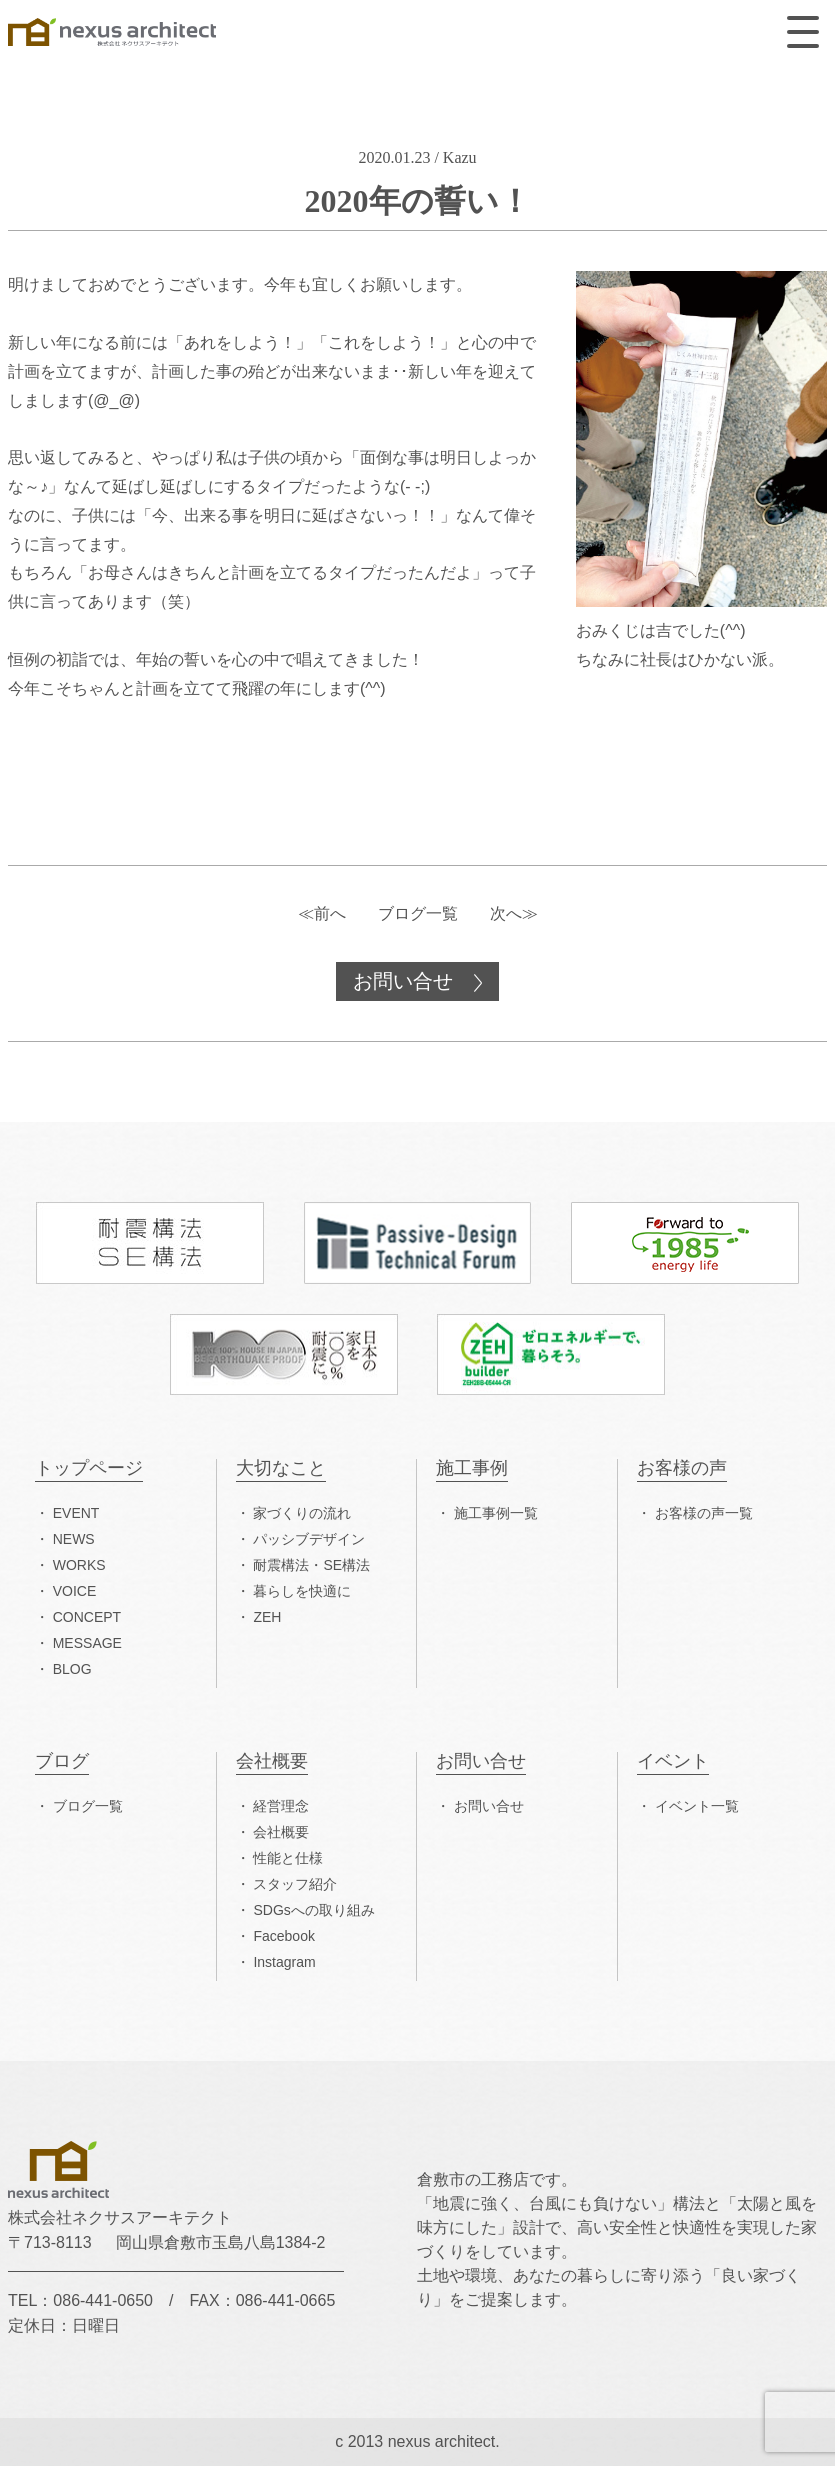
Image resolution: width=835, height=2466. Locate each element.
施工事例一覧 (496, 1513)
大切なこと (281, 1468)
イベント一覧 (697, 1806)
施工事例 (472, 1468)
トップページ (89, 1468)
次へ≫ (514, 913)
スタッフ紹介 (295, 1884)
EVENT (76, 1513)
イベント (673, 1761)
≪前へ (322, 913)
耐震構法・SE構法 (311, 1565)
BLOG (72, 1669)
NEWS (74, 1539)
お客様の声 (682, 1468)
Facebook (283, 1936)
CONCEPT (87, 1617)
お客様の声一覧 (704, 1513)
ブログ (62, 1761)
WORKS (79, 1565)
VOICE (75, 1591)
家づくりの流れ (302, 1513)
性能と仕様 (288, 1858)
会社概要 (272, 1761)
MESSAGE (87, 1643)
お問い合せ (406, 981)
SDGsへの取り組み (313, 1910)
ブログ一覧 (418, 913)
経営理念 (281, 1806)
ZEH (267, 1617)
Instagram (284, 1962)
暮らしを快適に (302, 1591)
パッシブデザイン (309, 1539)
